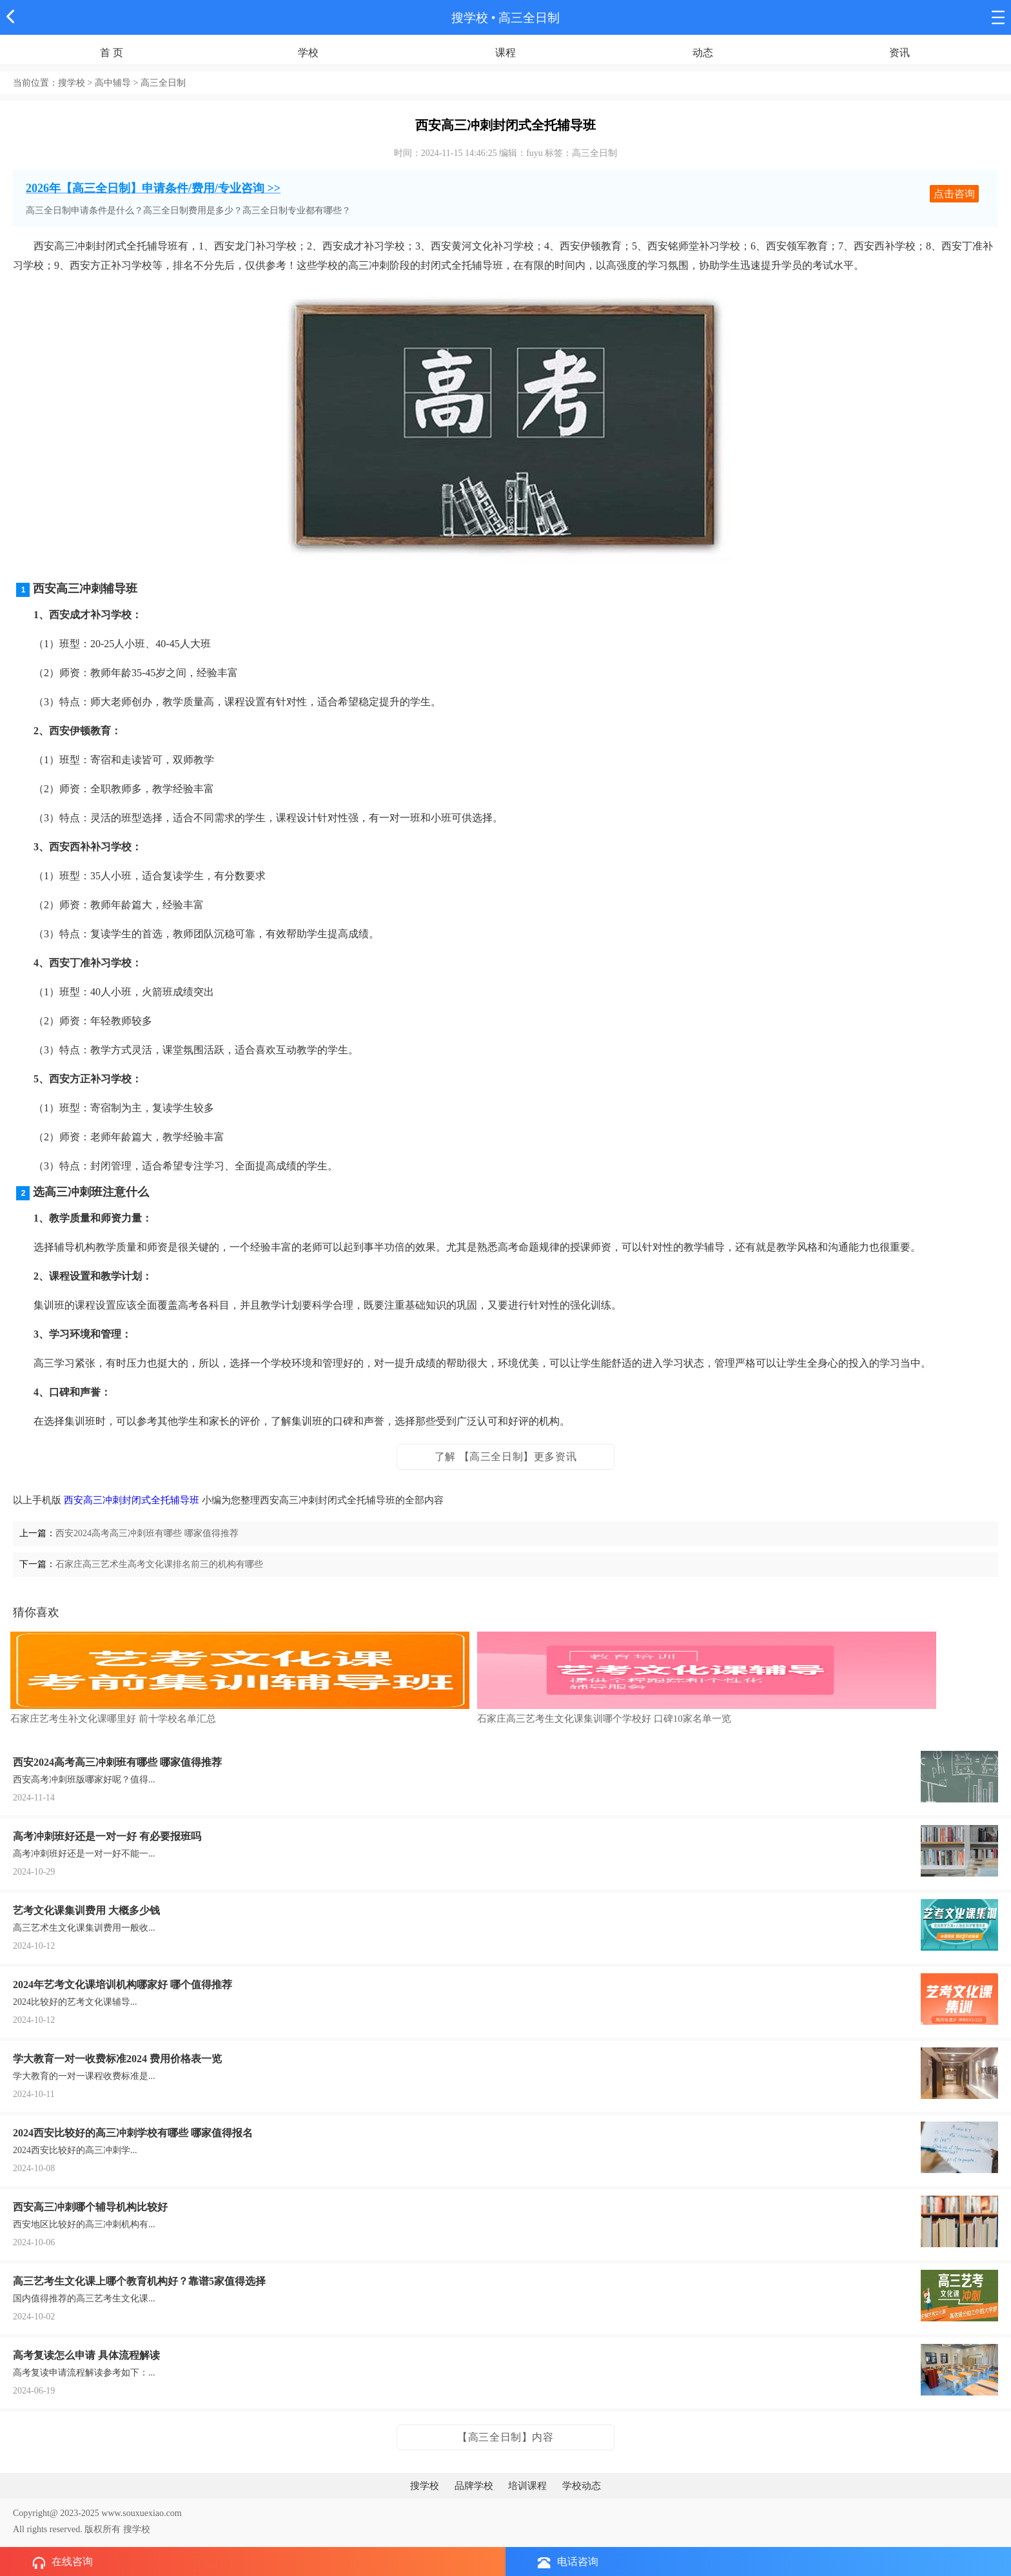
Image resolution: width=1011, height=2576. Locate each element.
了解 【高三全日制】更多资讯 (505, 1456)
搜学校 (469, 17)
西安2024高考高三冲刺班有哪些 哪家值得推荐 (147, 1533)
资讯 (899, 52)
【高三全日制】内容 (505, 2437)
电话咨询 (568, 2562)
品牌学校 (474, 2486)
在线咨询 (62, 2562)
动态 (702, 52)
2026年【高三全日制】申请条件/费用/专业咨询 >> (153, 188)
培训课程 (527, 2486)
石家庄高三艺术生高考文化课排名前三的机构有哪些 (159, 1564)
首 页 (111, 52)
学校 (308, 52)
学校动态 (581, 2486)
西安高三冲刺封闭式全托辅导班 (131, 1500)
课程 (505, 52)
